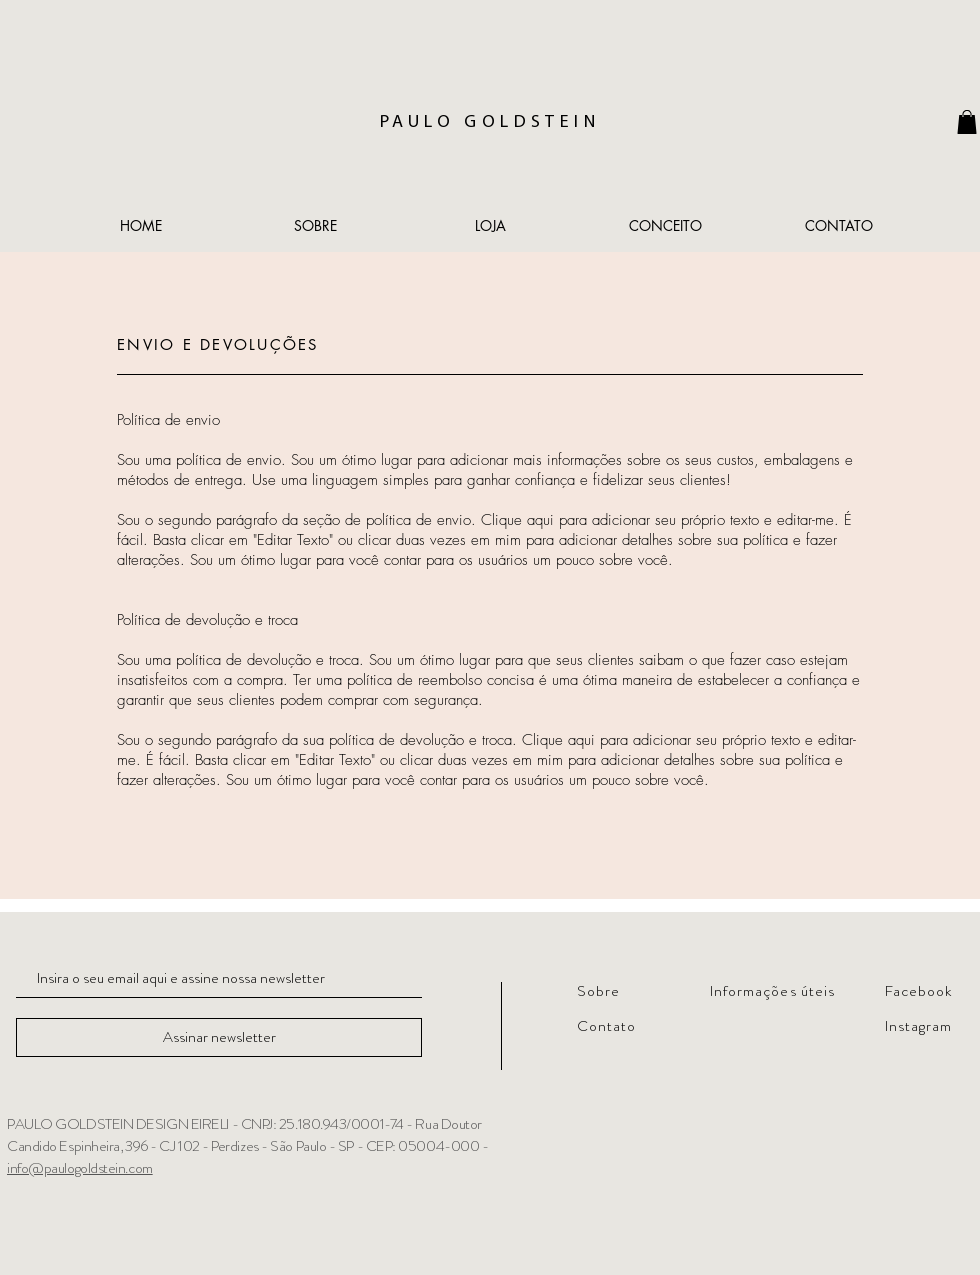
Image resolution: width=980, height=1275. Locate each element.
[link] (967, 122)
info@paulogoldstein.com (80, 1168)
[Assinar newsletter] (219, 1037)
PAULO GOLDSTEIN (490, 122)
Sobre (598, 991)
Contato (606, 1026)
